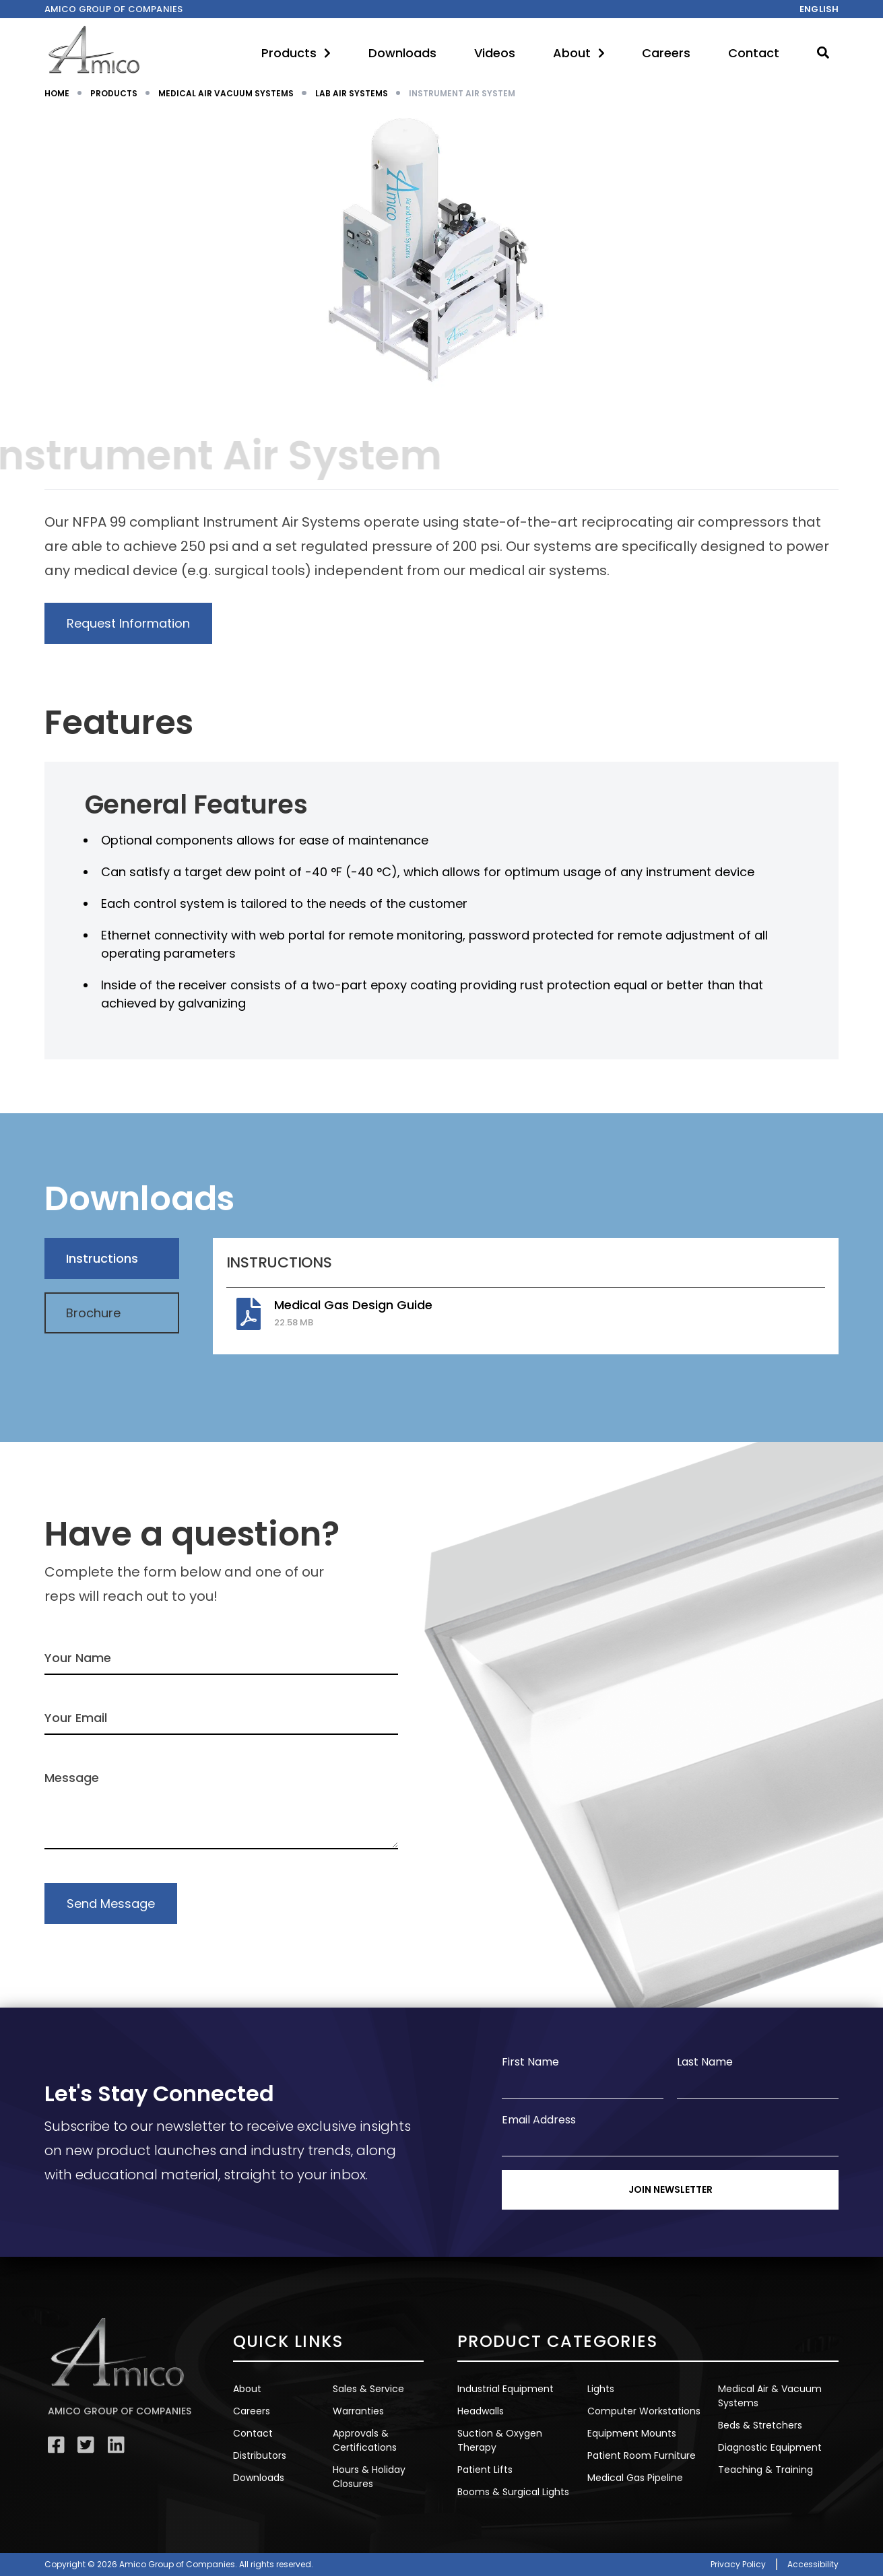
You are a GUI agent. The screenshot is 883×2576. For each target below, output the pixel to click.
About (579, 52)
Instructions (102, 1258)
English (819, 9)
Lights (600, 2389)
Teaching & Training (765, 2469)
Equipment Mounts (631, 2433)
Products (296, 52)
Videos (494, 52)
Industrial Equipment (505, 2389)
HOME (56, 93)
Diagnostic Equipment (770, 2447)
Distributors (259, 2455)
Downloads (402, 52)
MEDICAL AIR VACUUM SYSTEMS (226, 93)
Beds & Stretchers (760, 2425)
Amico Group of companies (113, 9)
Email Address (539, 2119)
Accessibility (813, 2564)
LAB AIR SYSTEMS (351, 93)
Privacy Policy (738, 2564)
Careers (666, 52)
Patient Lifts (485, 2469)
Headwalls (480, 2411)
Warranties (358, 2411)
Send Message (111, 1903)
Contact (753, 52)
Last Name (705, 2062)
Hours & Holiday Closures (369, 2476)
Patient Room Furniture (641, 2455)
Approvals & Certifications (365, 2440)
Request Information (128, 623)
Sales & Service (368, 2389)
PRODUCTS (113, 93)
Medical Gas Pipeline (635, 2477)
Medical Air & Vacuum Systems (770, 2396)
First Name (530, 2062)
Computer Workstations (643, 2411)
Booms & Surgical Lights (513, 2492)
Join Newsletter (670, 2189)
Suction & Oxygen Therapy (499, 2440)
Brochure (93, 1312)
